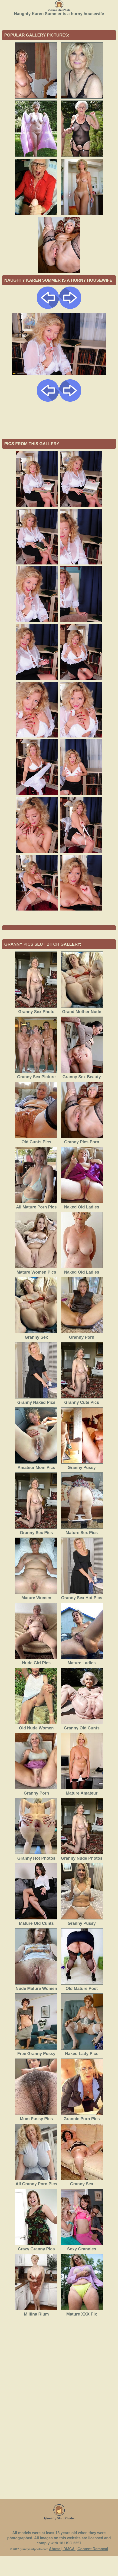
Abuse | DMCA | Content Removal (78, 2569)
